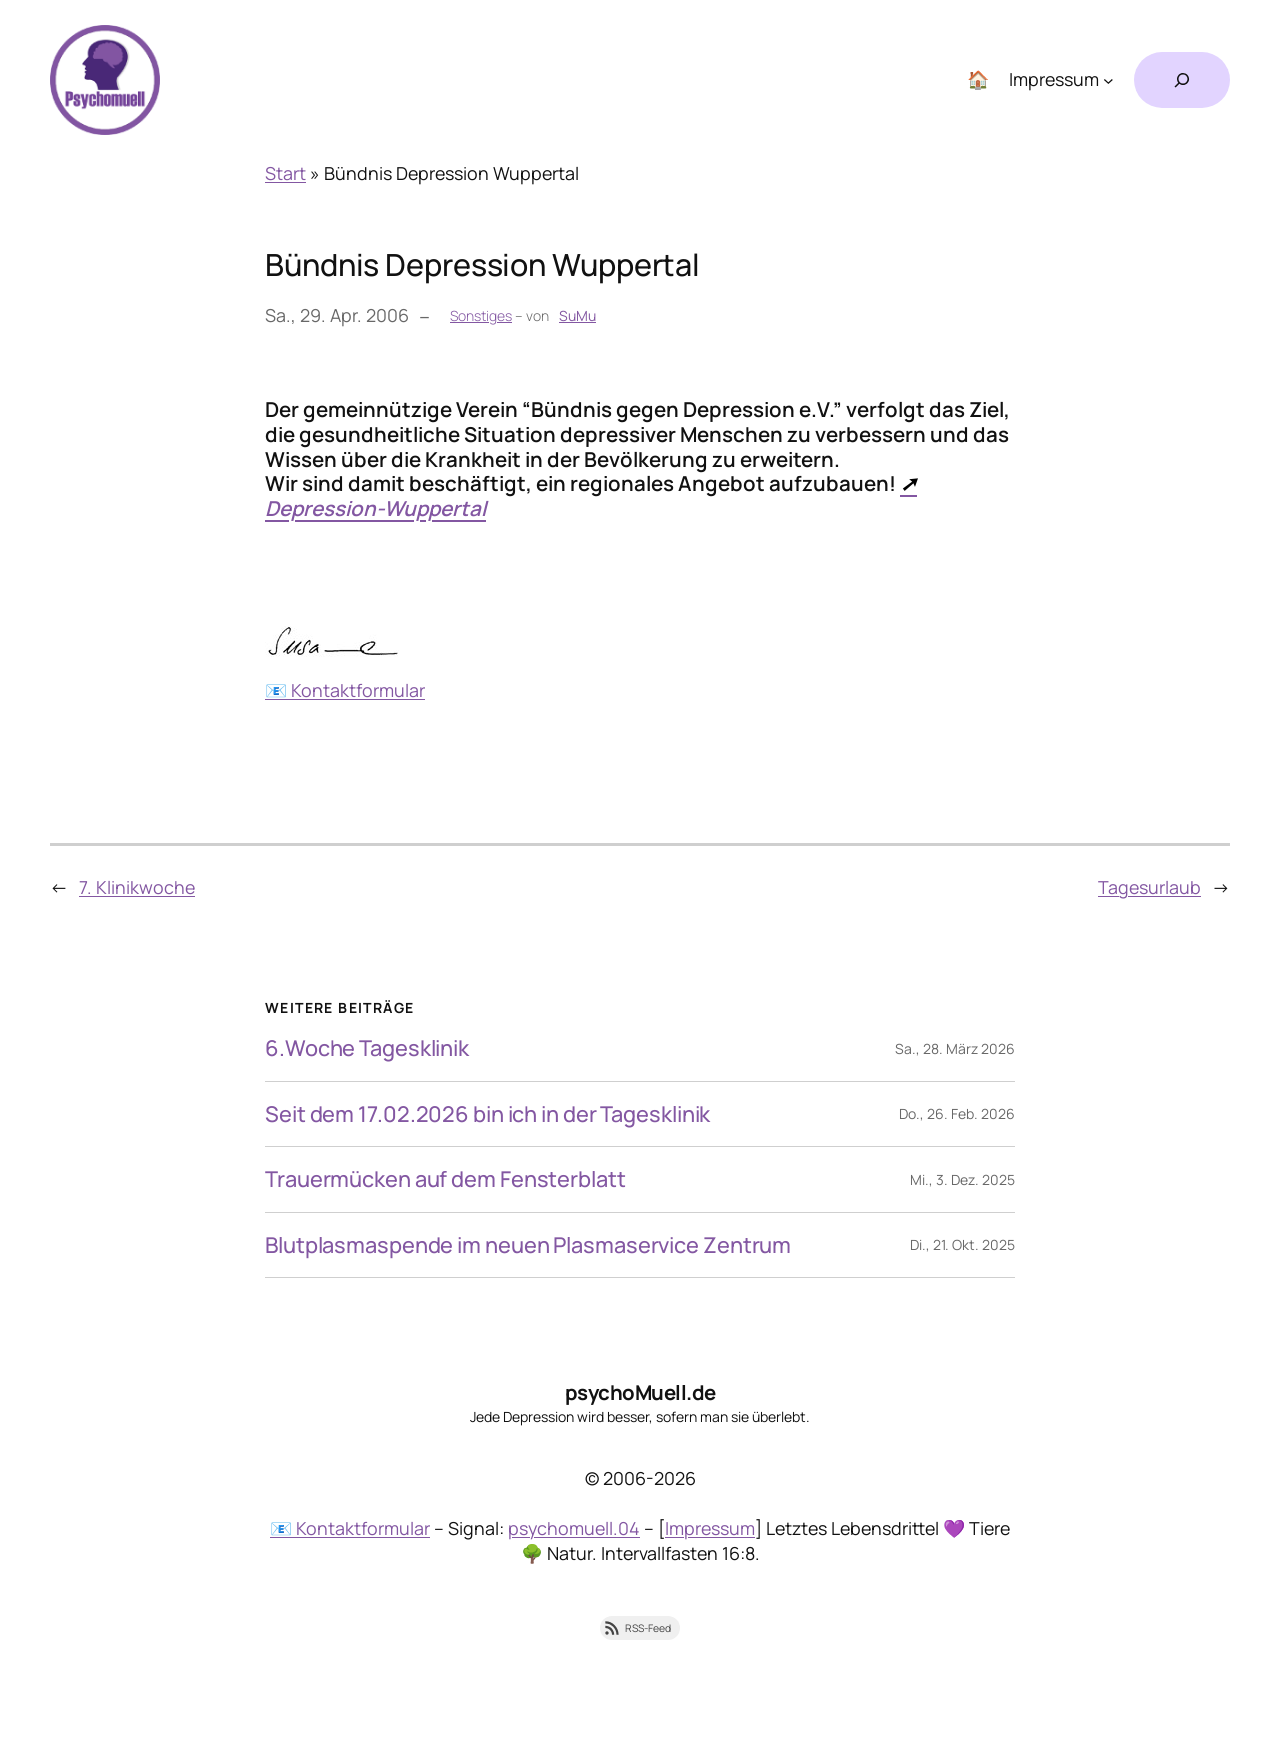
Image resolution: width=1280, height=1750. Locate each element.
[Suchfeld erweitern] (1182, 80)
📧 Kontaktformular (345, 690)
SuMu (577, 315)
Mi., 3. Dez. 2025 (962, 1179)
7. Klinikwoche (137, 887)
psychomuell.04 (574, 1528)
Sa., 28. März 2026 (955, 1048)
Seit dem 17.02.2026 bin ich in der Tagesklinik (487, 1114)
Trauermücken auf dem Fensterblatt (445, 1179)
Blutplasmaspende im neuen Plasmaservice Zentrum (528, 1245)
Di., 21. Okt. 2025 (962, 1244)
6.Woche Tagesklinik (367, 1048)
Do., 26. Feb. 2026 (957, 1113)
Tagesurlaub (1149, 887)
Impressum (710, 1528)
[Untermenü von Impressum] (1108, 80)
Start (285, 173)
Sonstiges (481, 315)
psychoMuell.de (640, 1392)
